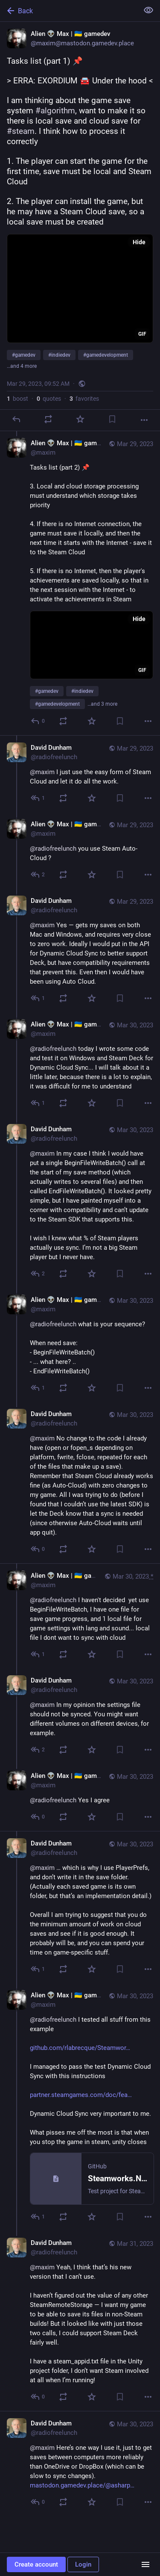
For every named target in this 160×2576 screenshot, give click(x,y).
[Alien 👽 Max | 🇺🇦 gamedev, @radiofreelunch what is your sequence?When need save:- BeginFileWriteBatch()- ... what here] (80, 1345)
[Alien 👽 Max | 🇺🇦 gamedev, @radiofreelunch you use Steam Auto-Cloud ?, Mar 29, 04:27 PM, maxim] (80, 850)
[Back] (68, 10)
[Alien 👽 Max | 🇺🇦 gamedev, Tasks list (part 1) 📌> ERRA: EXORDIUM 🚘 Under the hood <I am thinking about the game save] (80, 226)
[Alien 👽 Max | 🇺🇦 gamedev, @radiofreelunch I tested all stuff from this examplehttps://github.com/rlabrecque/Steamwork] (80, 2107)
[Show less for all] (148, 10)
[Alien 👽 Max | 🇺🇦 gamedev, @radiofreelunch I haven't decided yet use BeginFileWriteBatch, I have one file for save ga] (80, 1615)
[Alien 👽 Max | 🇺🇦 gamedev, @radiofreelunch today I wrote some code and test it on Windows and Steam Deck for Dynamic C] (80, 1064)
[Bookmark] (112, 419)
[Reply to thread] (38, 721)
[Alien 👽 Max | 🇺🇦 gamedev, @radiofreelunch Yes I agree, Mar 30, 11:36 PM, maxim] (80, 1797)
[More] (144, 420)
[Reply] (16, 419)
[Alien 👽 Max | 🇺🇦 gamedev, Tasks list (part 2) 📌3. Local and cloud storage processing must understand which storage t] (80, 583)
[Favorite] (80, 419)
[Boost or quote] (48, 419)
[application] (80, 288)
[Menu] (145, 2564)
